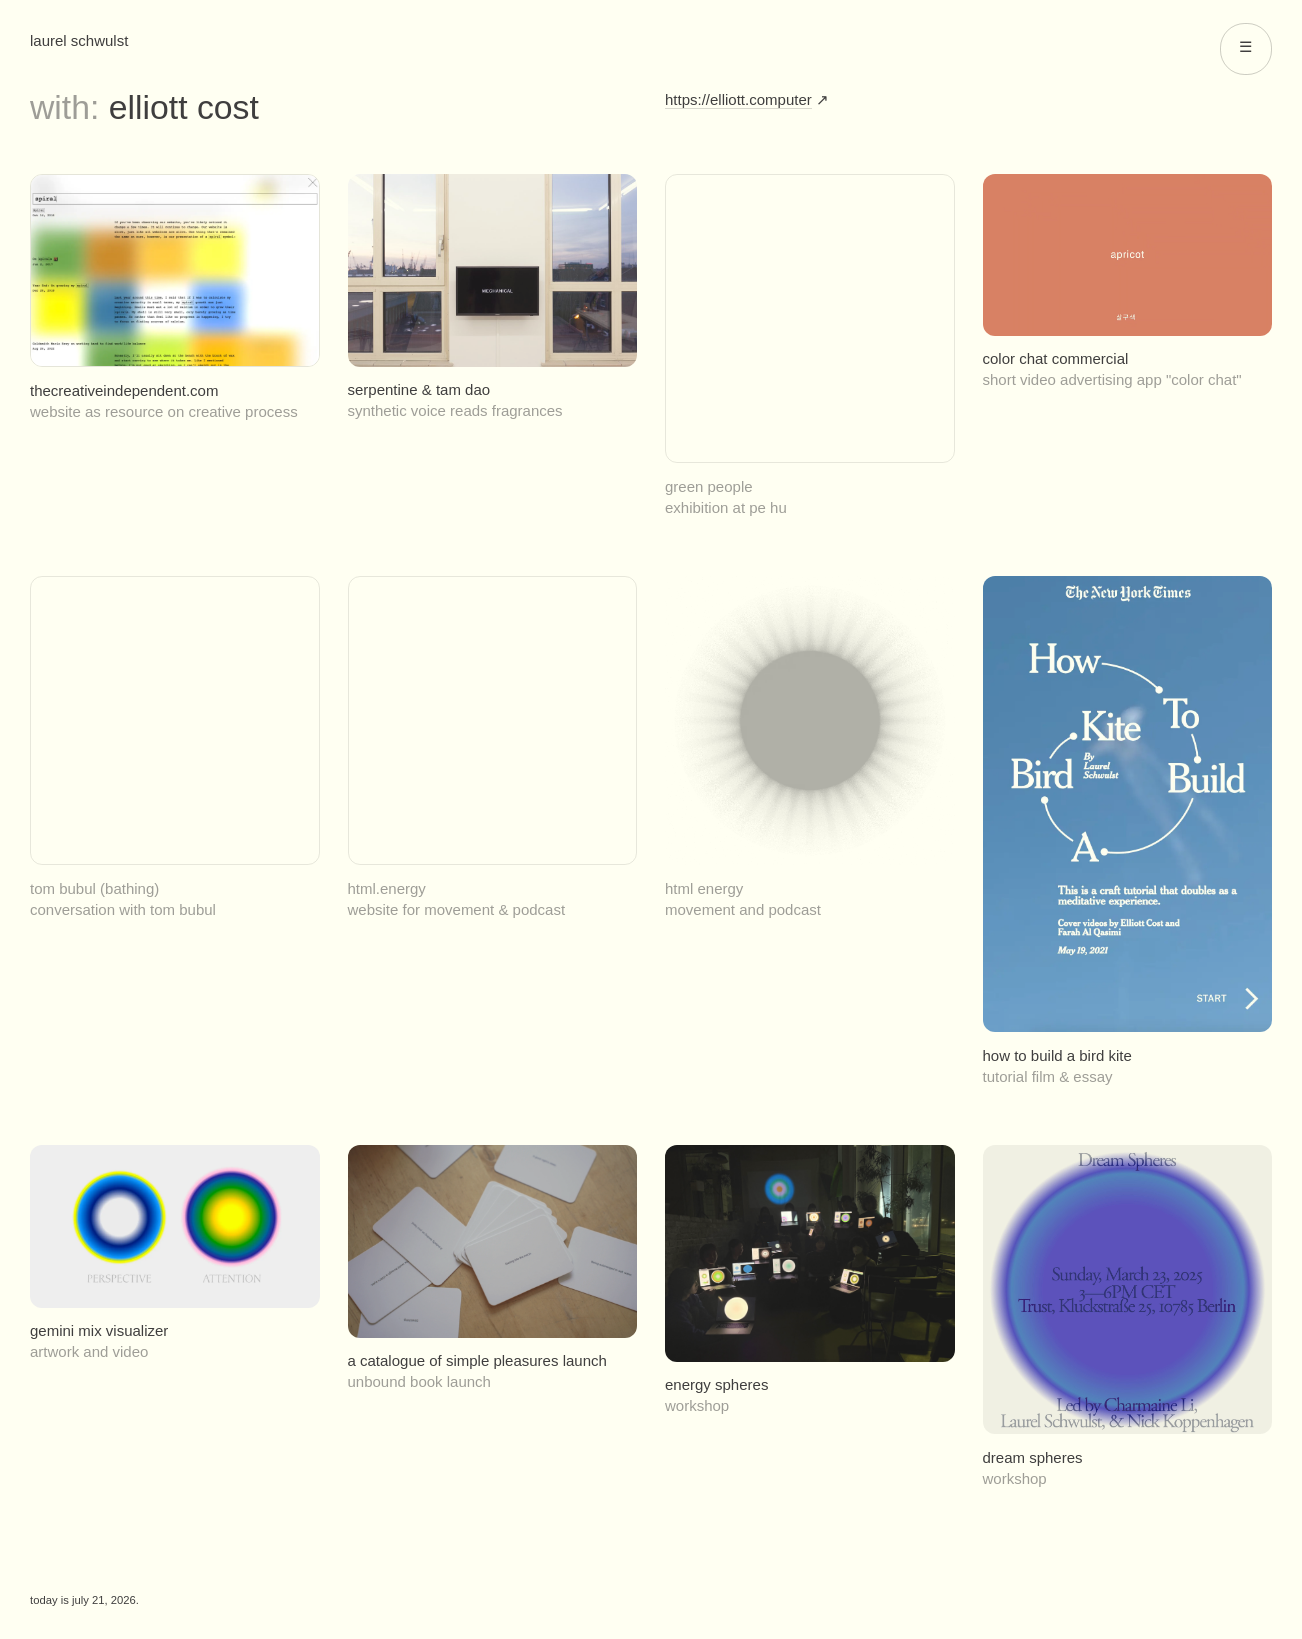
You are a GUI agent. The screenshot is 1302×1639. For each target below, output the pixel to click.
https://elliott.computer (738, 99)
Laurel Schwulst (79, 40)
